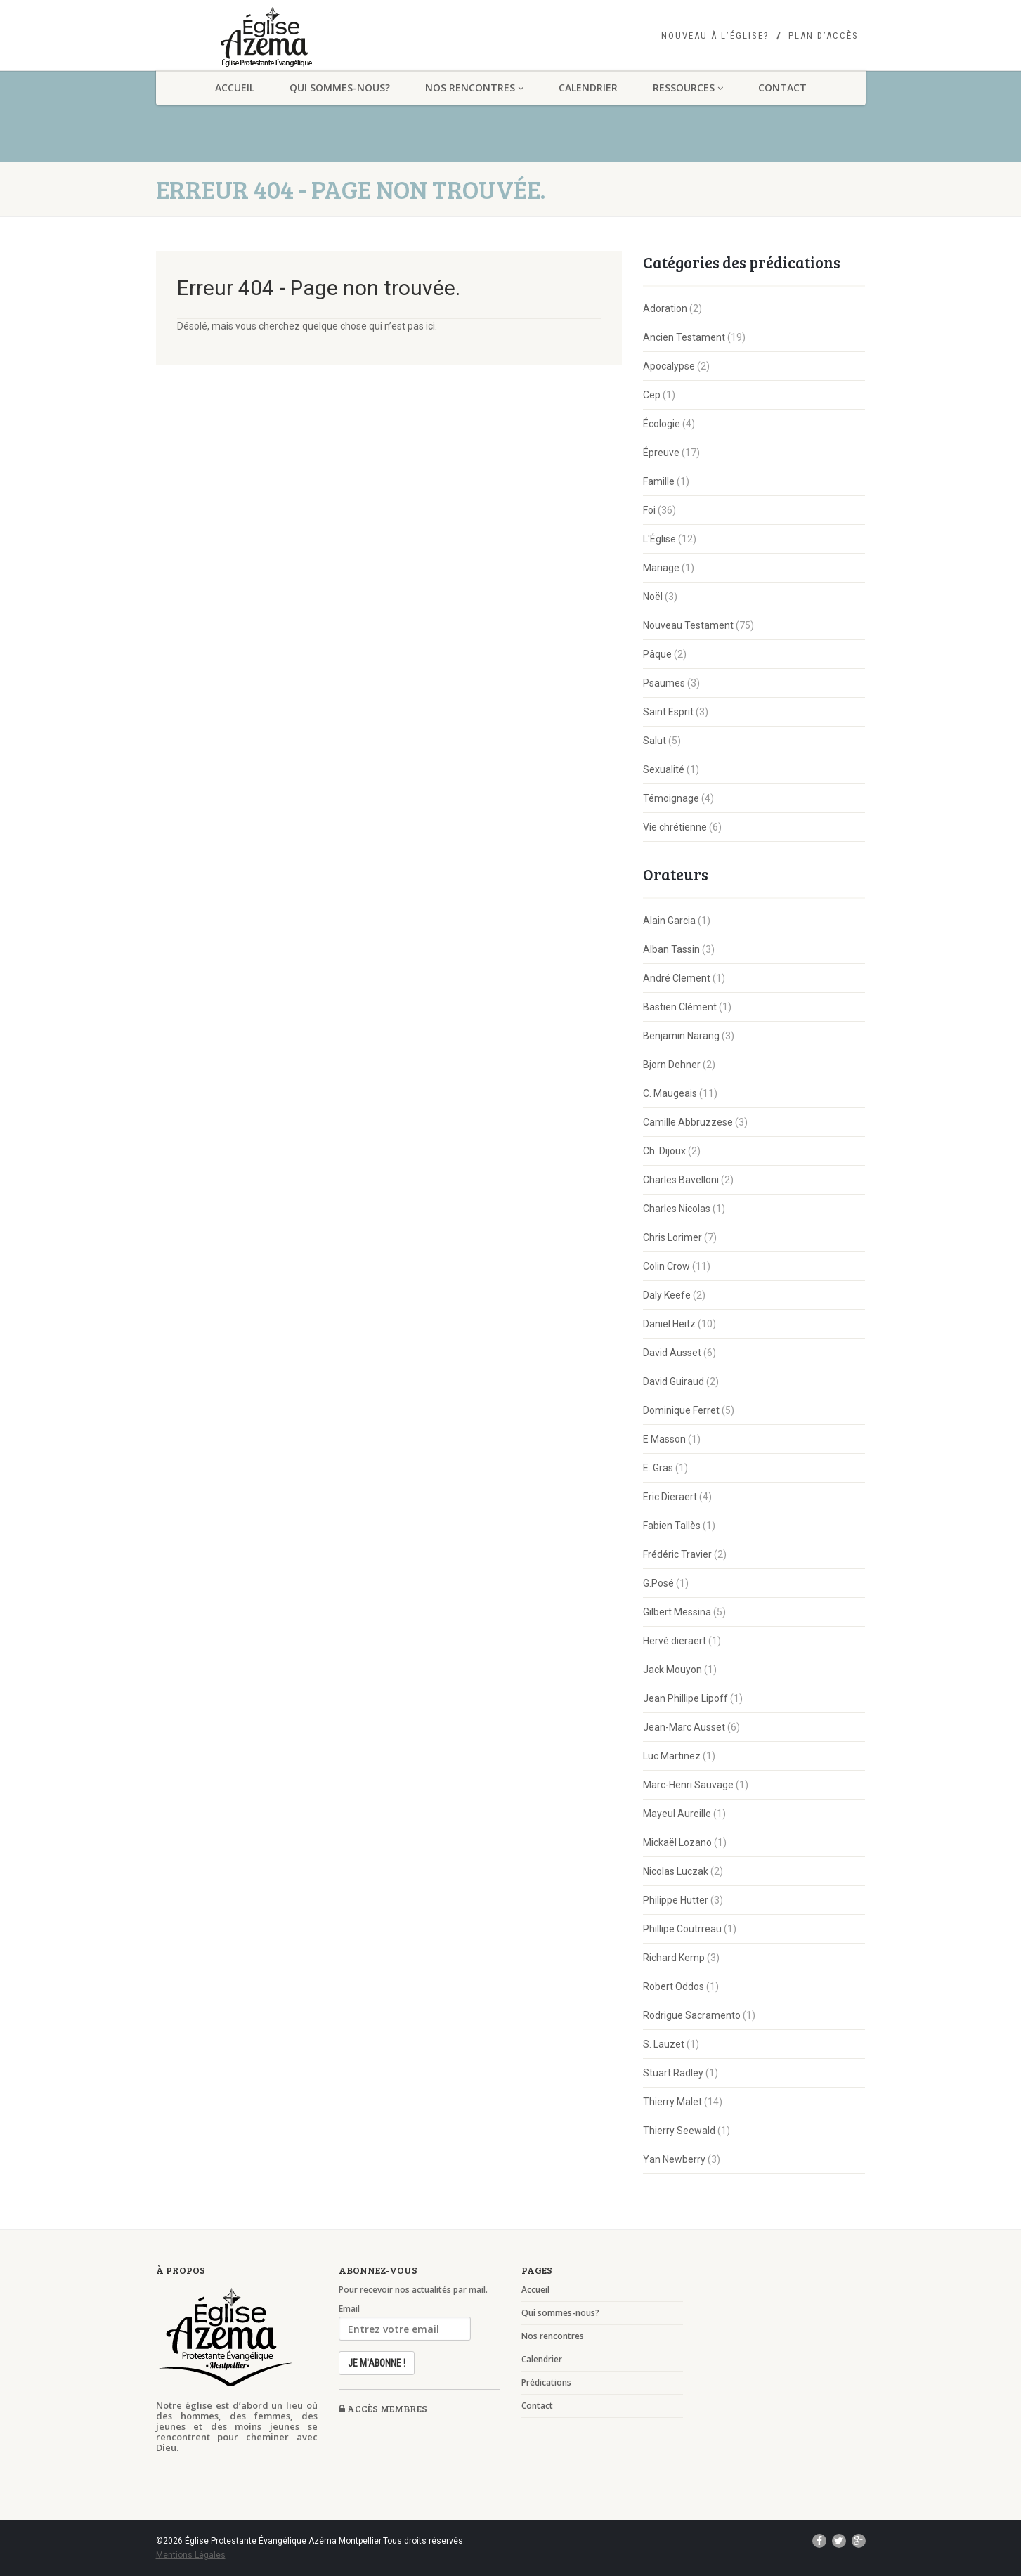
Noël (653, 596)
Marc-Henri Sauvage (688, 1784)
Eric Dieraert (670, 1496)
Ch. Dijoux (664, 1151)
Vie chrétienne (675, 827)
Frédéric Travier (677, 1554)
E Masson (664, 1439)
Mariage (661, 567)
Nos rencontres (474, 87)
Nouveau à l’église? (715, 36)
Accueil (234, 87)
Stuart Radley (673, 2073)
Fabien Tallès (672, 1525)
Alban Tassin (671, 949)
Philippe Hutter (675, 1900)
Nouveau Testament (688, 625)
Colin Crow (666, 1266)
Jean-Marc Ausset (684, 1727)
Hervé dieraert (674, 1640)
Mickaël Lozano (677, 1842)
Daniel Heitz (669, 1323)
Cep (652, 395)
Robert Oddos (673, 1986)
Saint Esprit (668, 711)
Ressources (688, 87)
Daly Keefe (667, 1295)
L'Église (659, 539)
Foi (649, 510)
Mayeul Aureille (677, 1813)
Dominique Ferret (681, 1410)
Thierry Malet (672, 2101)
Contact (782, 87)
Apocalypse (669, 366)
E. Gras (658, 1468)
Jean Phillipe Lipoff (685, 1698)
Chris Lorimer (672, 1237)
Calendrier (588, 87)
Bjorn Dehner (672, 1064)
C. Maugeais (670, 1093)
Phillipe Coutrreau (682, 1928)
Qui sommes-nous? (340, 87)
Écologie (661, 423)
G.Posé (658, 1583)
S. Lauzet (663, 2044)
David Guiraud (673, 1381)
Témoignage (671, 798)
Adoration (665, 308)
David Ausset (672, 1352)
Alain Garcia (669, 920)
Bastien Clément (680, 1007)
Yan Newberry (674, 2159)
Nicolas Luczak (675, 1871)
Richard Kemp (674, 1957)
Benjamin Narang (681, 1035)
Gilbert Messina (677, 1612)
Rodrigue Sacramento (692, 2015)
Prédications (546, 2383)
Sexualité (663, 769)
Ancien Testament (684, 337)
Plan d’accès (823, 36)
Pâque (657, 654)
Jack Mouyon (672, 1669)
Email (349, 2309)
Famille (659, 481)
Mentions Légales (191, 2555)
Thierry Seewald (679, 2130)
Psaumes (664, 683)
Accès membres (383, 2408)
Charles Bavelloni (681, 1179)
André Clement (676, 978)
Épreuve (661, 452)
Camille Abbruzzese (688, 1122)
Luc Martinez (672, 1756)
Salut (654, 740)
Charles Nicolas (676, 1208)
